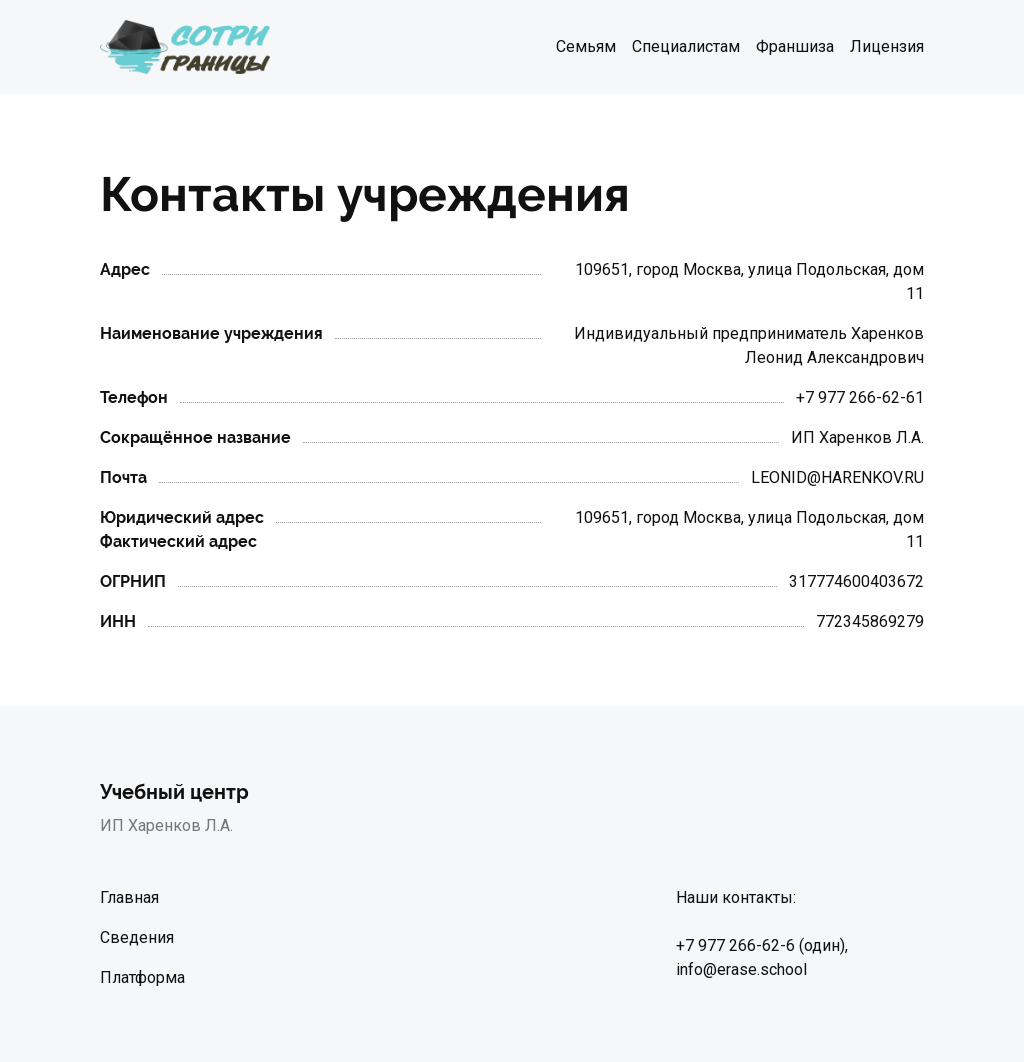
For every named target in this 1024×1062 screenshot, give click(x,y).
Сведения (137, 937)
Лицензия (887, 46)
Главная (129, 897)
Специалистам (686, 46)
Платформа (142, 977)
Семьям (586, 46)
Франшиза (795, 46)
